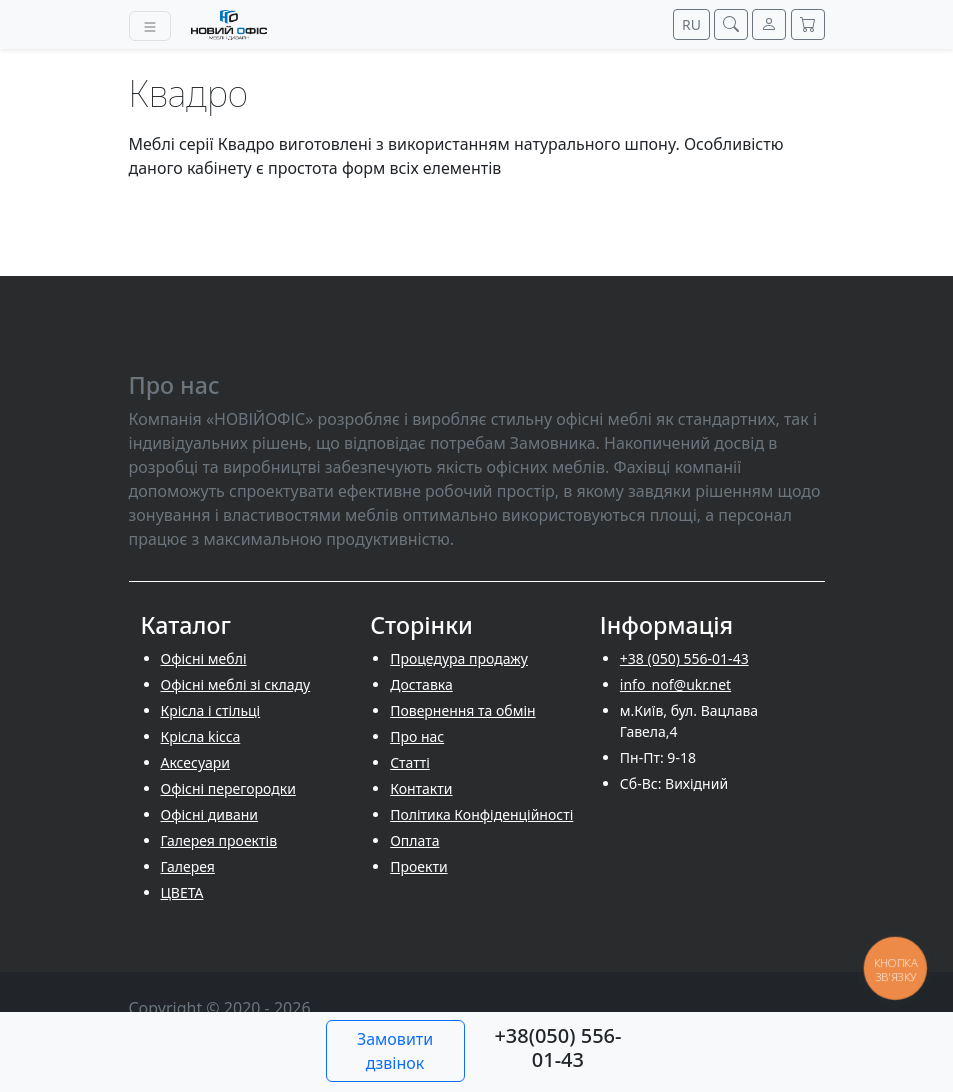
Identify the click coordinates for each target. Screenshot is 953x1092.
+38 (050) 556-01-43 (684, 658)
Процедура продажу (459, 658)
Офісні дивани (210, 814)
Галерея (188, 866)
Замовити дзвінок (395, 1051)
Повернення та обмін (463, 710)
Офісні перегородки (228, 788)
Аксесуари (195, 762)
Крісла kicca (201, 736)
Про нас (417, 736)
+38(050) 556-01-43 (557, 1047)
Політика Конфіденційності (481, 814)
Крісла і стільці (211, 710)
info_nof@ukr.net (675, 684)
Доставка (421, 684)
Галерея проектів (219, 840)
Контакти (421, 788)
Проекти (418, 866)
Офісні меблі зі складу (236, 684)
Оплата (414, 840)
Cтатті (410, 762)
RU (691, 24)
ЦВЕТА (182, 892)
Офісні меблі (204, 658)
